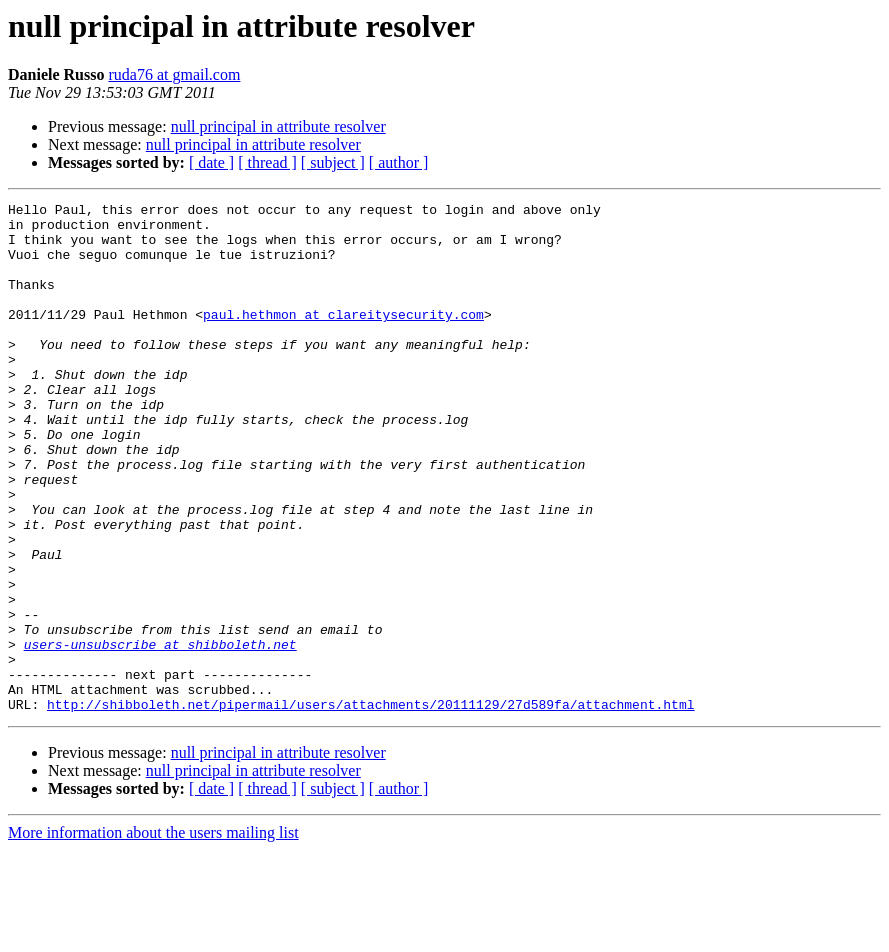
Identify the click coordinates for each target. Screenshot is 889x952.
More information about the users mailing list (153, 934)
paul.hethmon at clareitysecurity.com (343, 338)
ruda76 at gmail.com (174, 74)
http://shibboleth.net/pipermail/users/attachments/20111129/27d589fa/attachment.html (370, 806)
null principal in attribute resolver (278, 126)
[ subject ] (333, 162)
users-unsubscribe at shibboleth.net (160, 734)
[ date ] (211, 162)
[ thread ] (267, 162)
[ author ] (399, 162)
